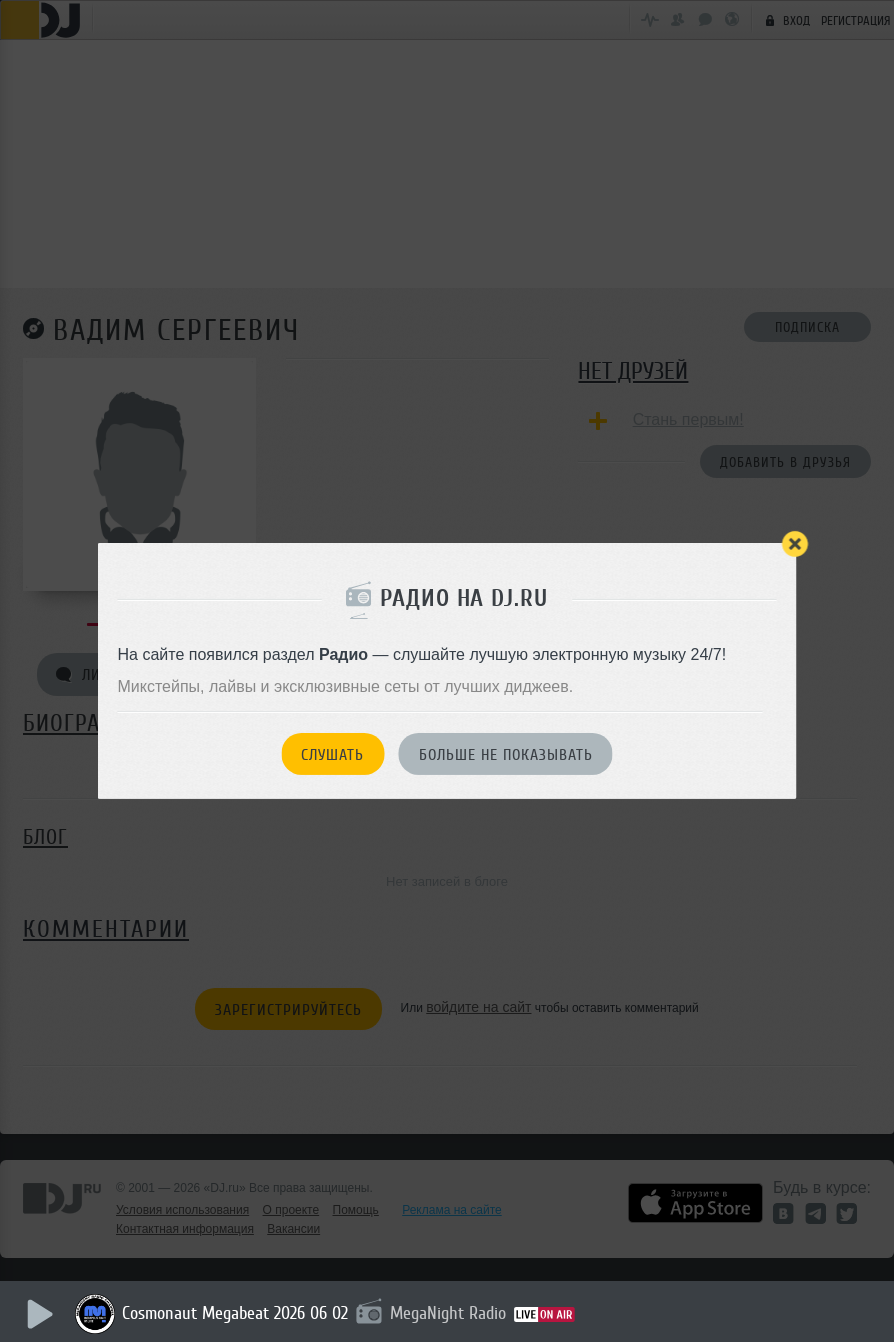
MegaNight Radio (448, 1313)
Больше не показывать (506, 755)
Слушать (332, 755)
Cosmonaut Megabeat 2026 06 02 (235, 1313)
